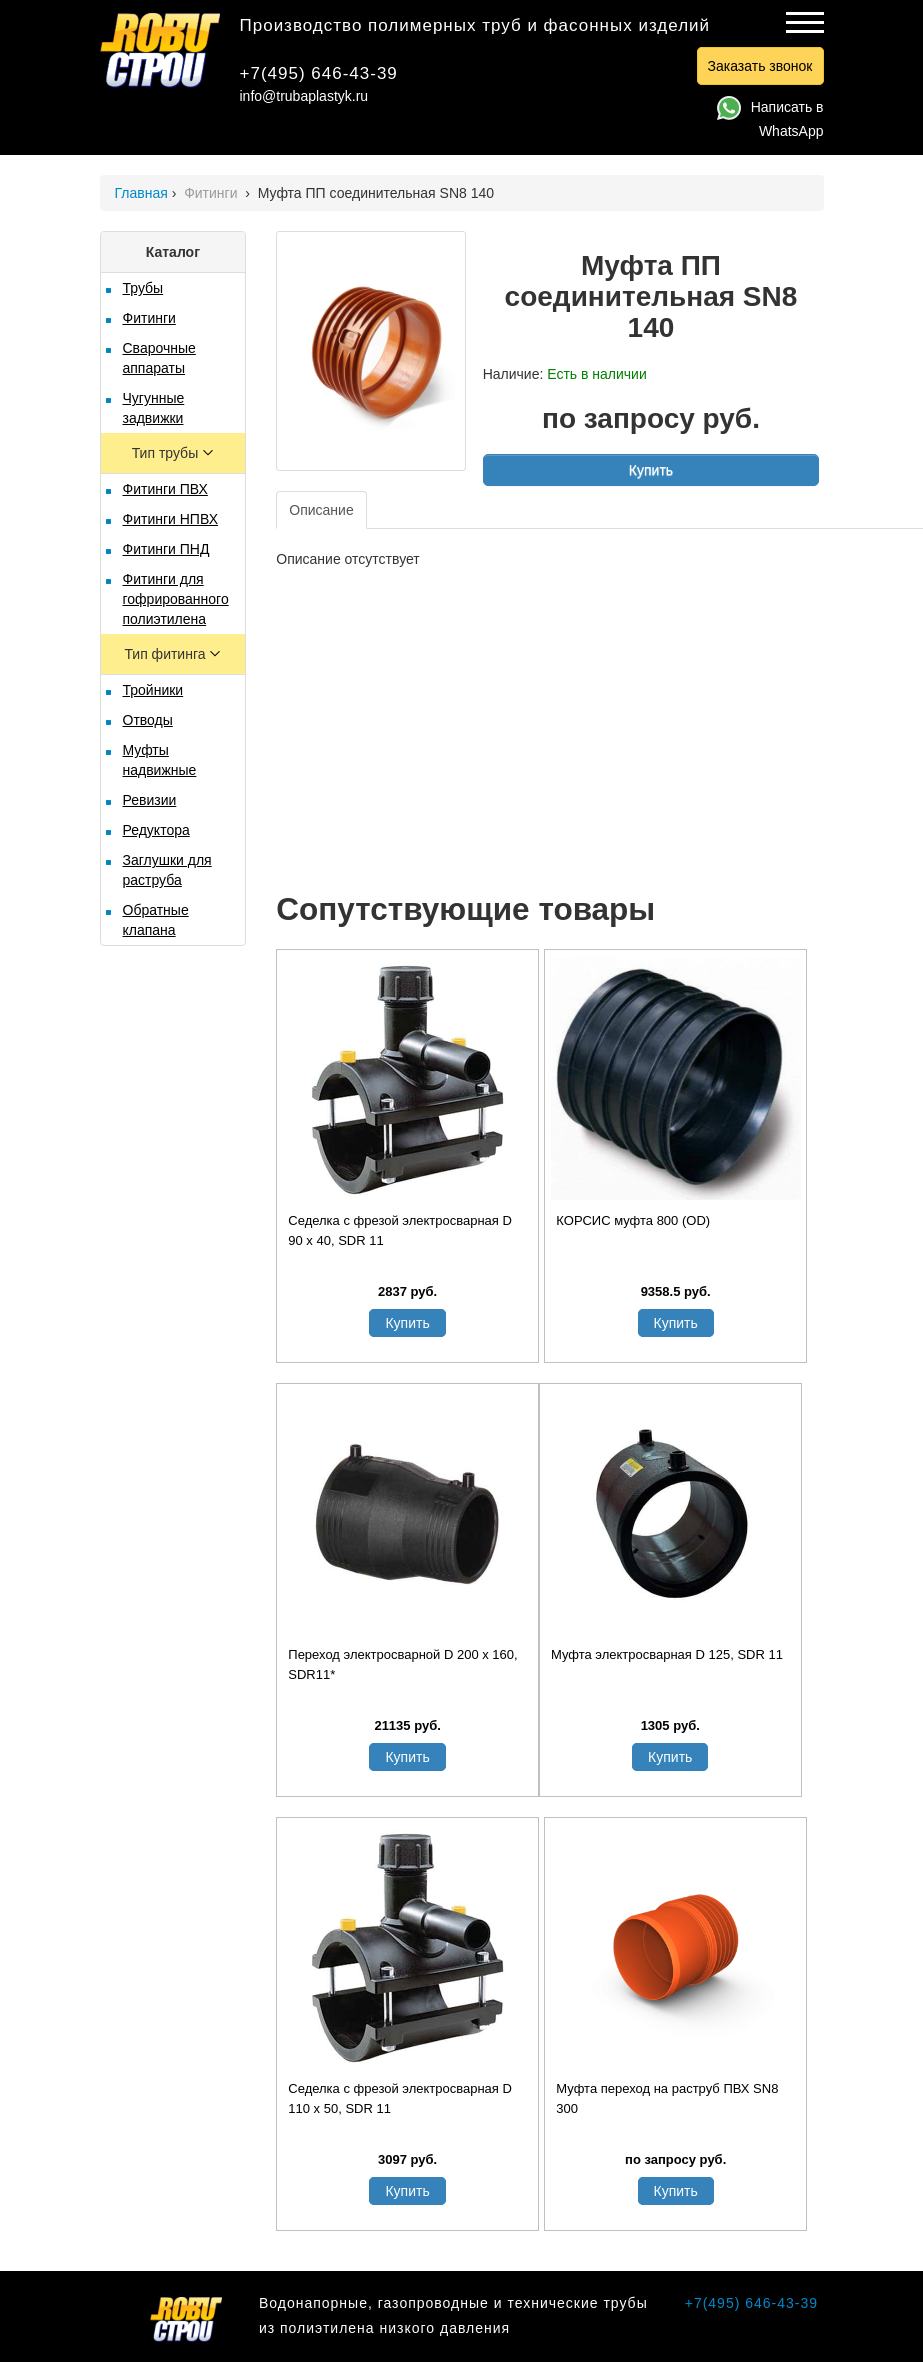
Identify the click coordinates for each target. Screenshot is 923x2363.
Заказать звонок (760, 66)
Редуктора (156, 830)
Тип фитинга (166, 654)
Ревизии (150, 800)
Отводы (148, 720)
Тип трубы (167, 453)
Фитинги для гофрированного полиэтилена (176, 599)
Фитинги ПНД (166, 549)
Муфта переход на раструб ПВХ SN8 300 (667, 2098)
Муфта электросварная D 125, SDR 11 (667, 1654)
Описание (321, 510)
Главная (141, 193)
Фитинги (212, 193)
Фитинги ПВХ (165, 489)
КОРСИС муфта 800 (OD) (633, 1220)
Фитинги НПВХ (170, 519)
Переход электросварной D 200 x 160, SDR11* (402, 1664)
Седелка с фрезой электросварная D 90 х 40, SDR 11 (400, 1230)
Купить (651, 470)
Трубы (143, 288)
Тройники (153, 690)
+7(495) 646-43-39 (319, 73)
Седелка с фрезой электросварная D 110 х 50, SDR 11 (400, 2098)
